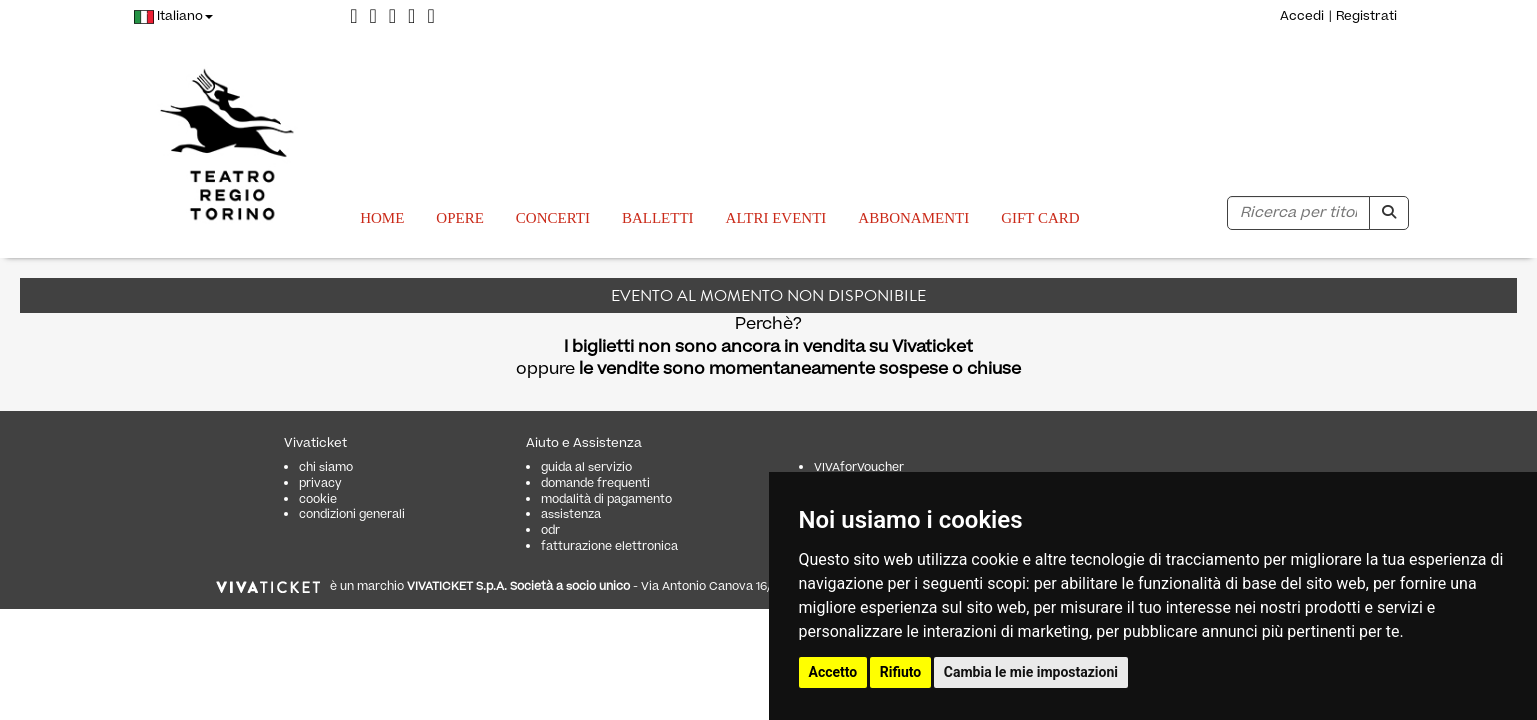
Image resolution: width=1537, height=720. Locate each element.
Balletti (658, 218)
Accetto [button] (833, 672)
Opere (460, 218)
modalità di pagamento (606, 499)
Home (382, 218)
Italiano (173, 16)
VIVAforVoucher (859, 467)
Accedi (1302, 16)
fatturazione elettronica (609, 546)
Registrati (1366, 16)
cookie (318, 499)
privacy (320, 483)
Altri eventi (776, 218)
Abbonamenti (913, 218)
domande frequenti (595, 483)
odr (550, 530)
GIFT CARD (1040, 218)
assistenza (571, 514)
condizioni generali (352, 514)
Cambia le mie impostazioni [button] (1031, 672)
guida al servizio (586, 467)
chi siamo (326, 467)
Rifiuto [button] (901, 672)
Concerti (553, 218)
